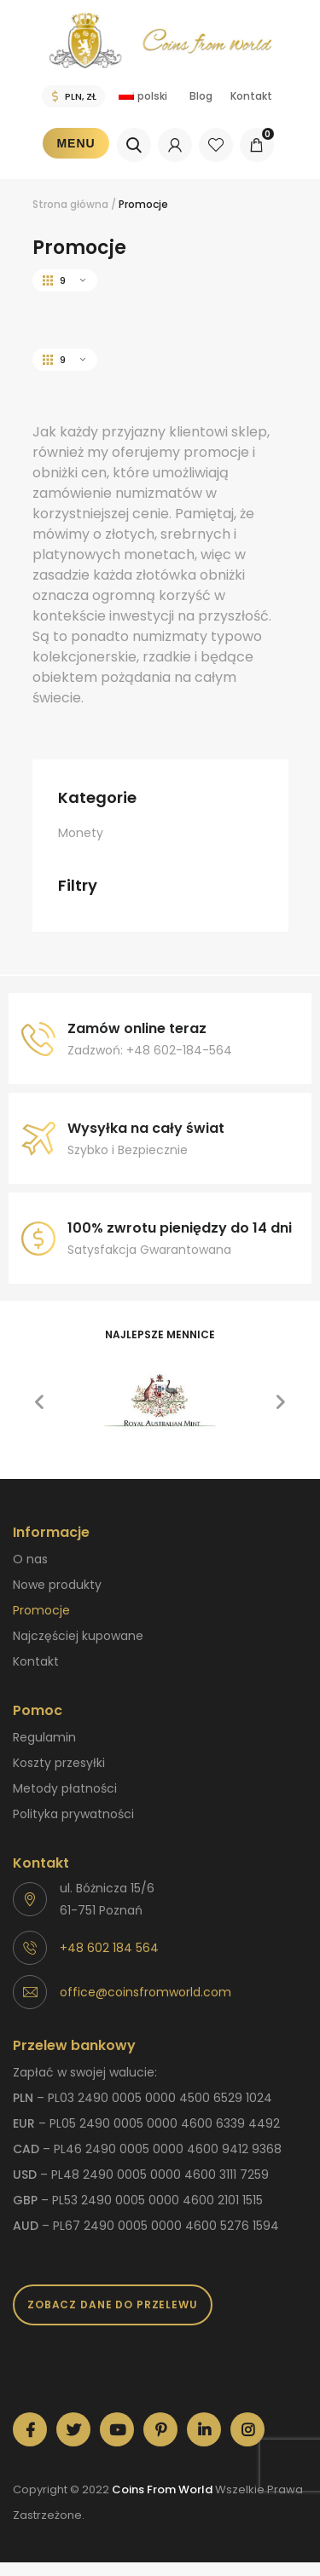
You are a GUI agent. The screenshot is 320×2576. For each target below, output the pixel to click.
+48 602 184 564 (109, 1947)
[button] (39, 1402)
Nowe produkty (57, 1584)
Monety (80, 832)
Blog (200, 96)
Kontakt (251, 96)
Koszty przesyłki (59, 1762)
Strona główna (70, 204)
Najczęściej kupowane (78, 1635)
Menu (75, 143)
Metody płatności (65, 1788)
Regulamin (44, 1737)
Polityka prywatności (73, 1813)
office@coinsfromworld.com (145, 1992)
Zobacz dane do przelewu (112, 2304)
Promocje (41, 1610)
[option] (160, 1402)
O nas (30, 1559)
